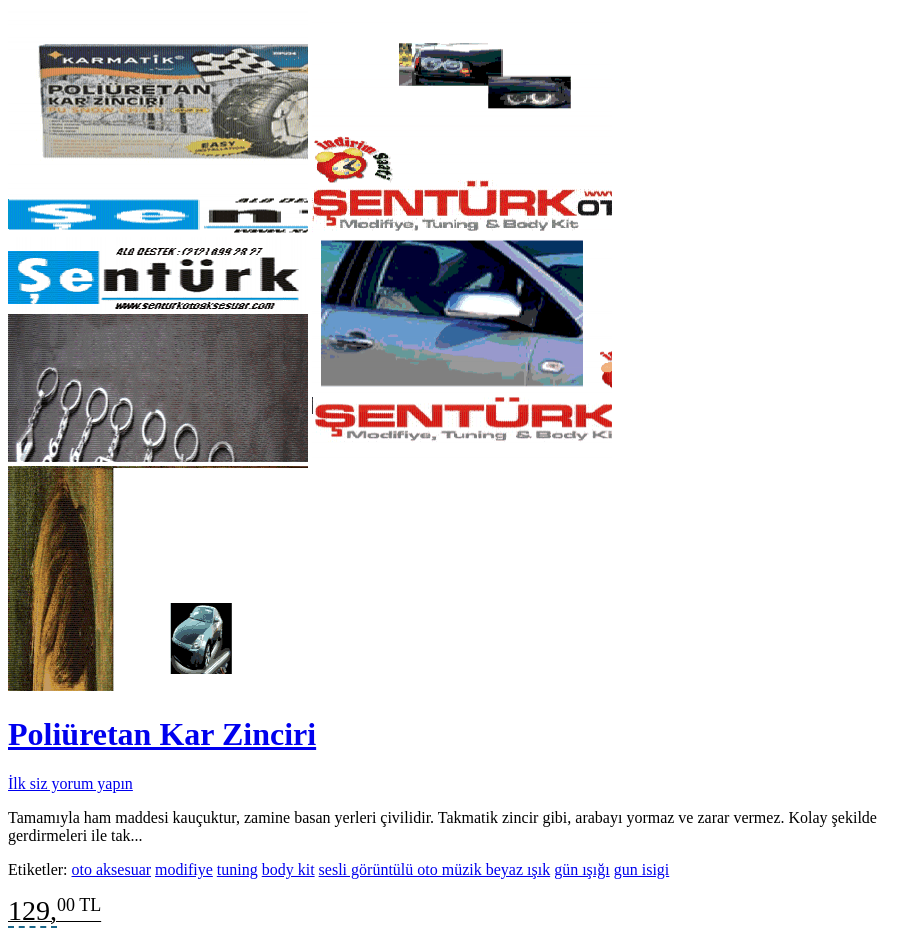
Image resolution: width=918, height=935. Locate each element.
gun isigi (642, 869)
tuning (237, 869)
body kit (288, 869)
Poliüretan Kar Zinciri (162, 734)
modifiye (184, 869)
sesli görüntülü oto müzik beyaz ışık (435, 869)
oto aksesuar (112, 869)
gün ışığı (582, 869)
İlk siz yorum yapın (70, 783)
